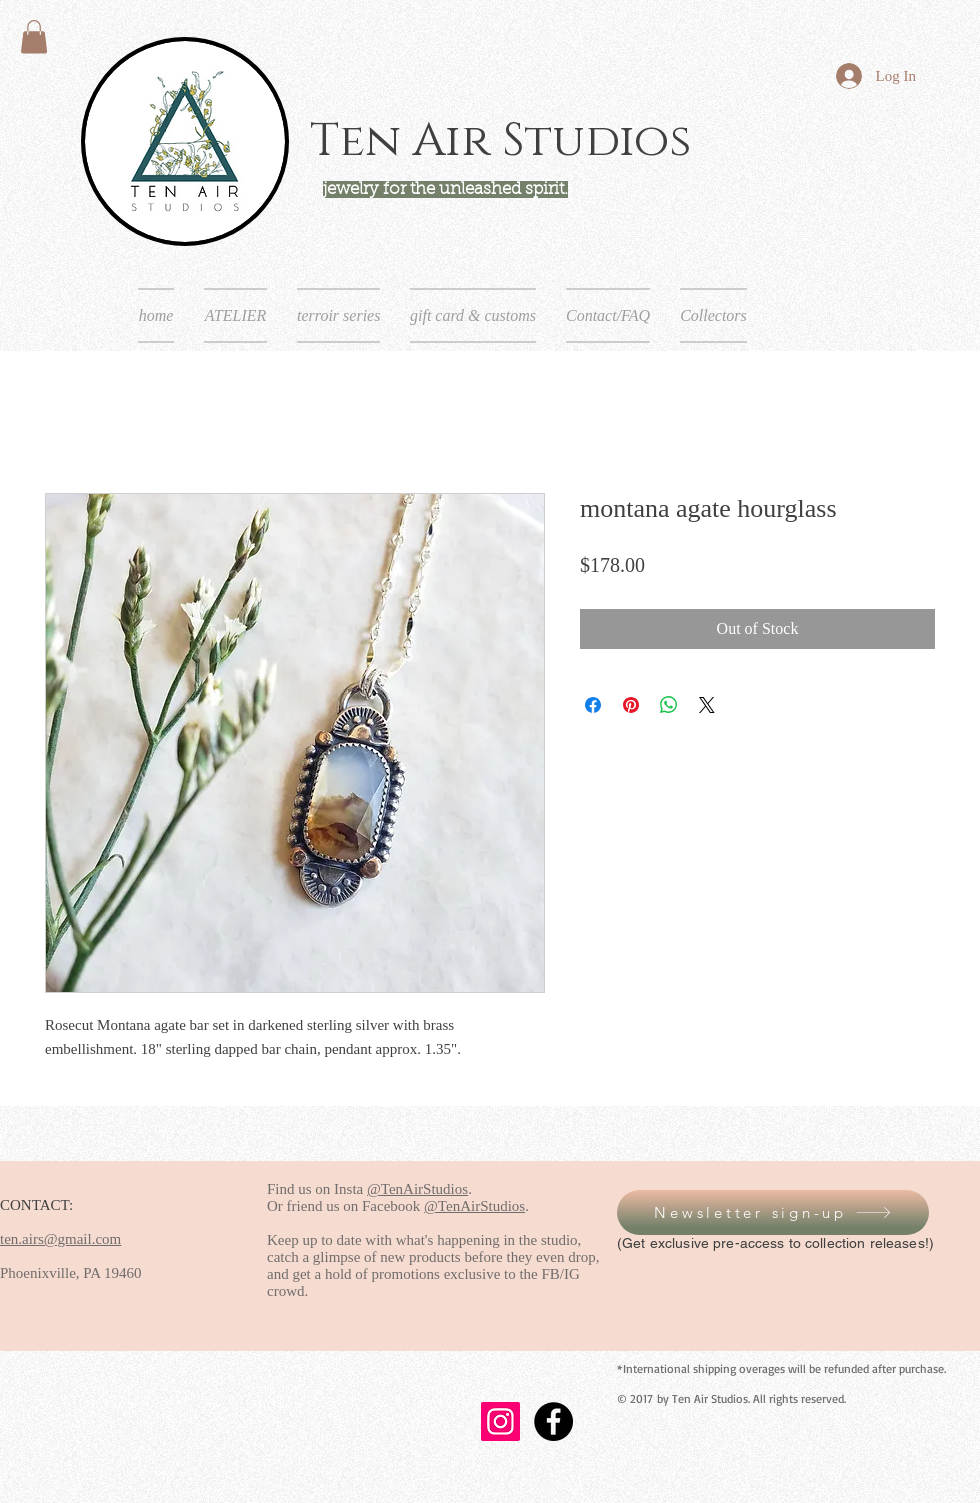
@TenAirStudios (417, 1189)
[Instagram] (500, 1421)
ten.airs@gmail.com (60, 1239)
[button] (34, 36)
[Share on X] (707, 705)
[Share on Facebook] (593, 705)
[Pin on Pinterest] (631, 705)
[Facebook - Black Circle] (553, 1421)
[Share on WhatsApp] (669, 705)
